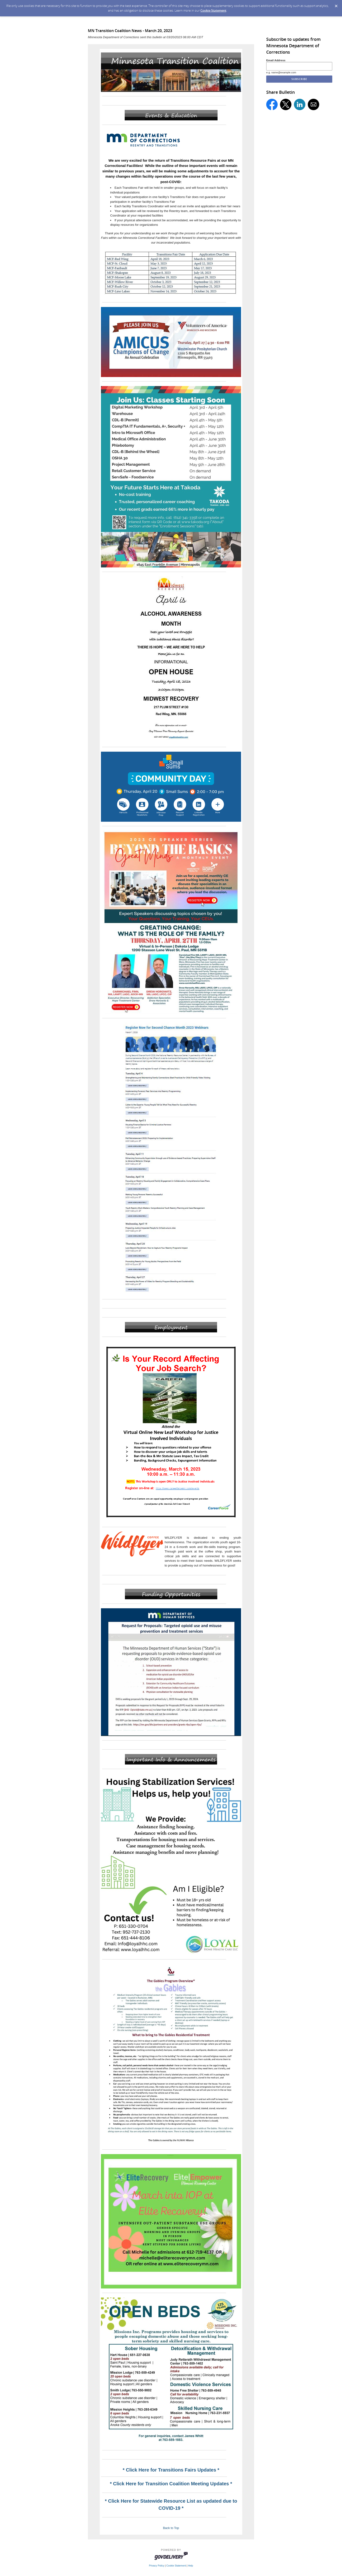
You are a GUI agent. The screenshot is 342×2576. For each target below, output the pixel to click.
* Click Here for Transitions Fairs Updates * (171, 2469)
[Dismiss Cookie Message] (336, 4)
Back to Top (171, 2528)
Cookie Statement (213, 10)
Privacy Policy (156, 2565)
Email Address (275, 60)
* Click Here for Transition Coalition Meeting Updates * (171, 2483)
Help (190, 2565)
